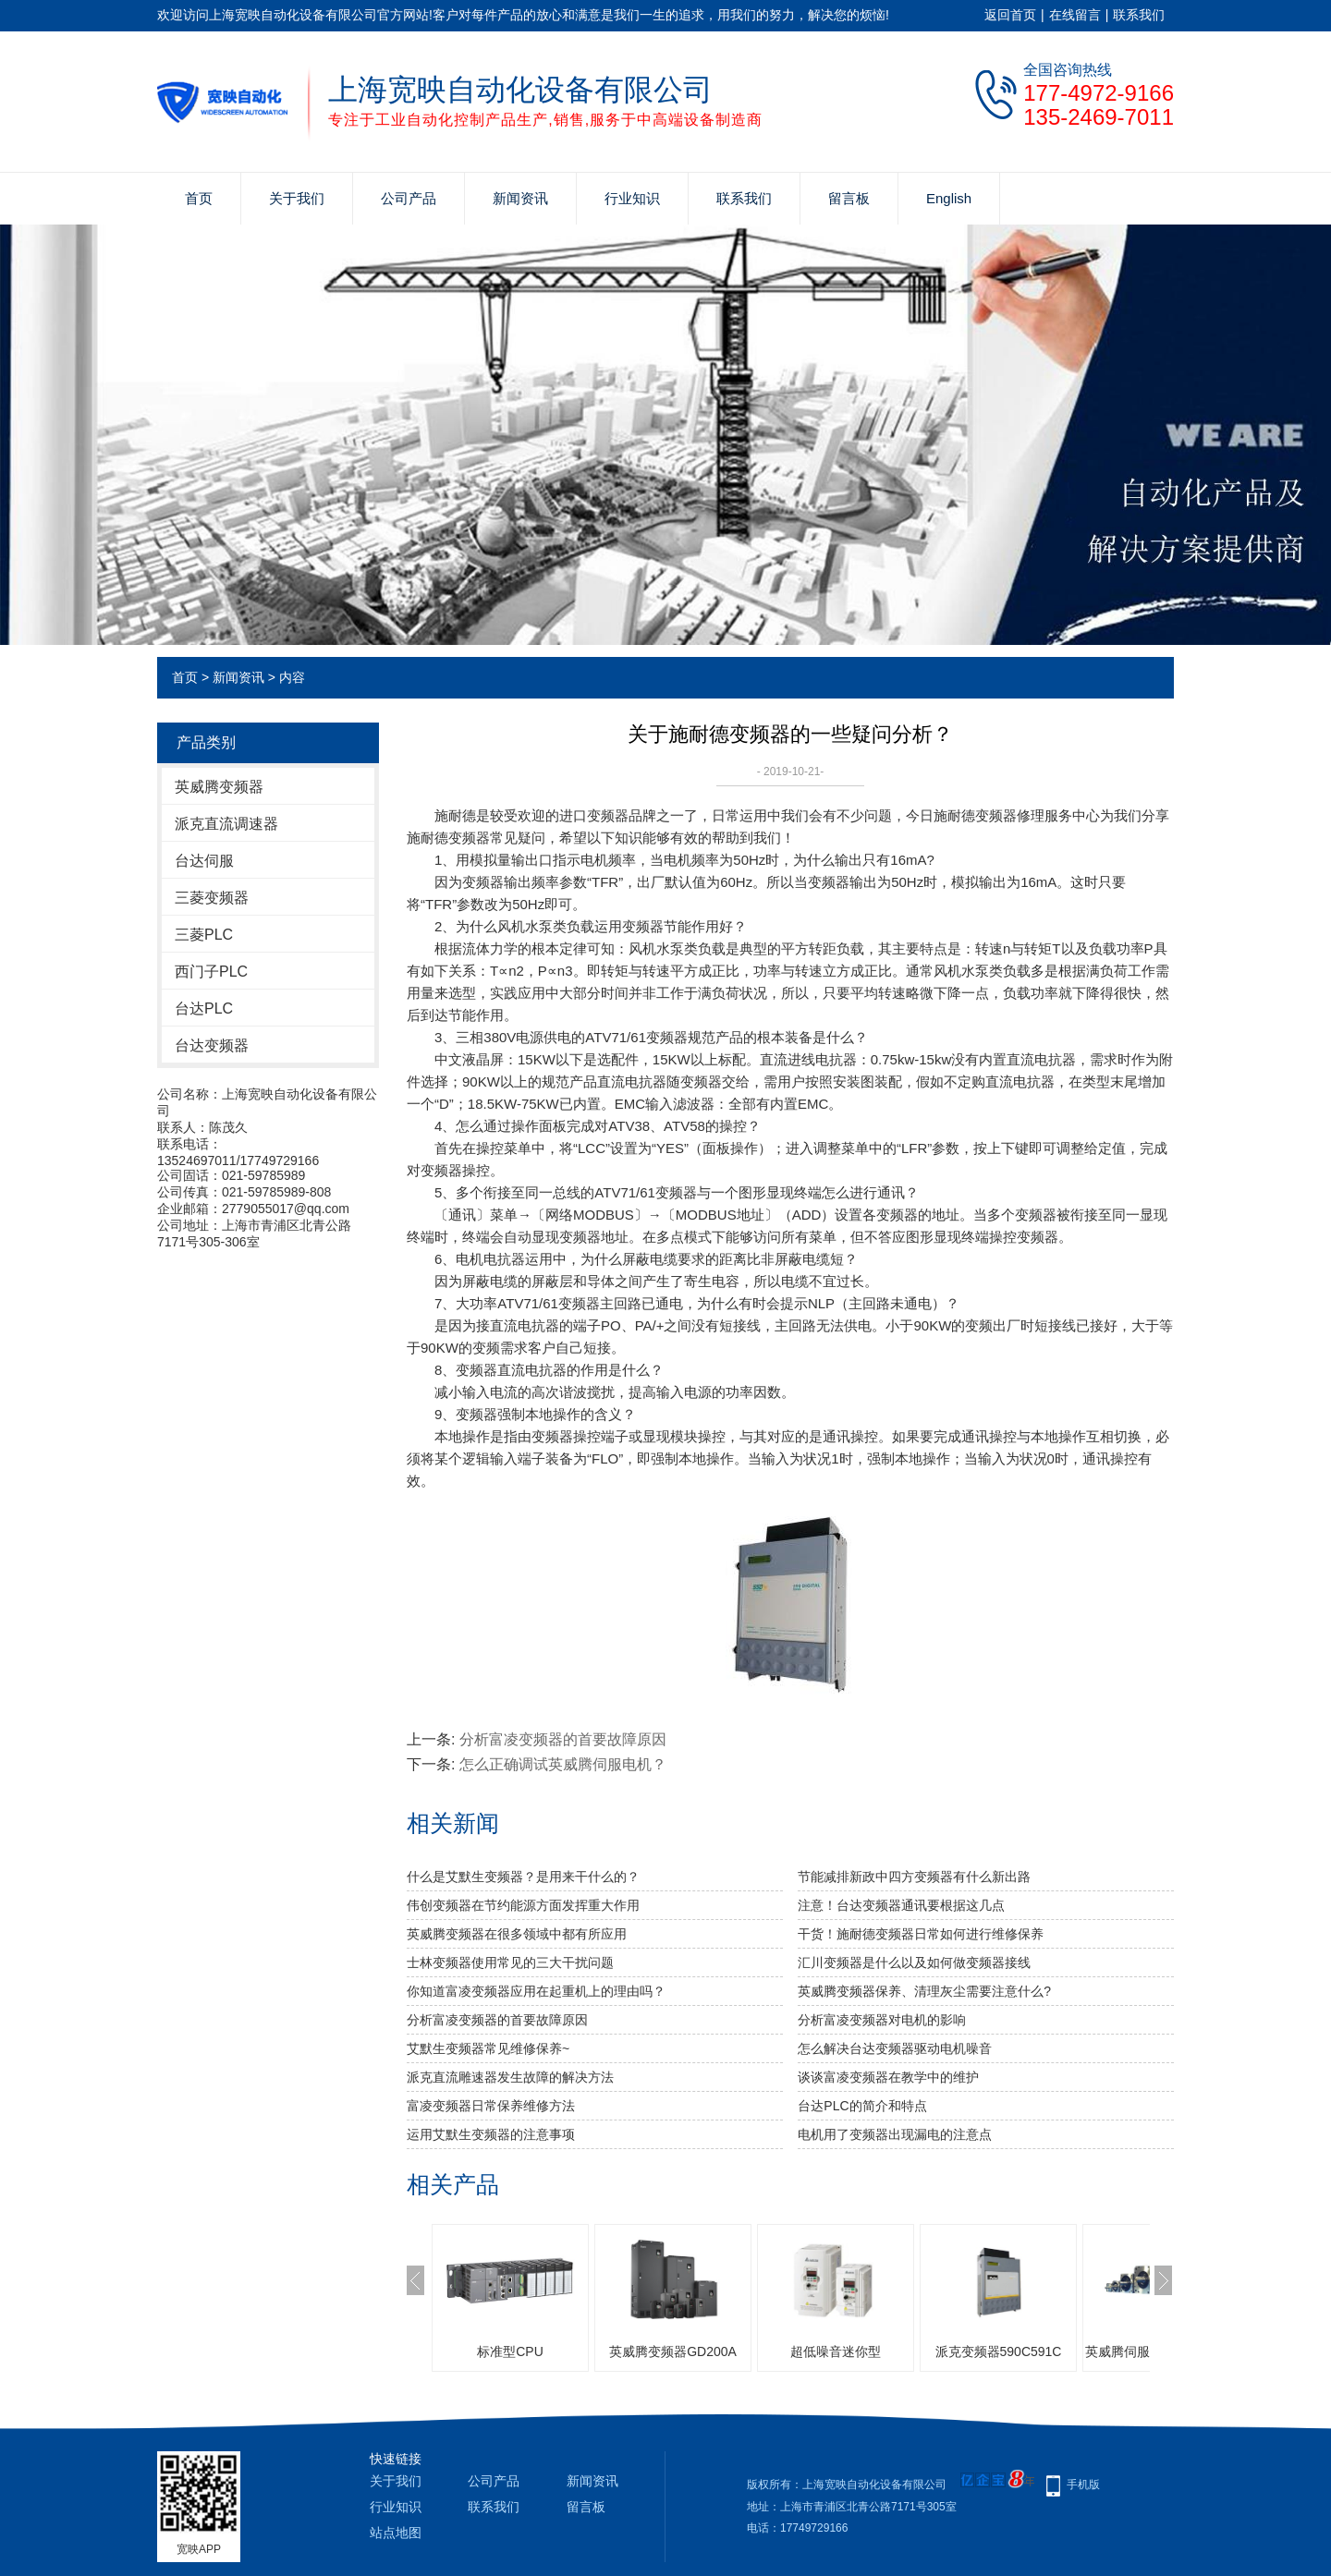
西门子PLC (211, 971)
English (948, 198)
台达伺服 (204, 861)
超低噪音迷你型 (835, 2351)
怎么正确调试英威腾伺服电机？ (562, 1764)
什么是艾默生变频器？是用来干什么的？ (523, 1876)
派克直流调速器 (226, 824)
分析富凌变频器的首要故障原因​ (562, 1739)
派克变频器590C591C (998, 2351)
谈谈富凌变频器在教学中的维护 (888, 2077)
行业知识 (632, 198)
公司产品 (408, 198)
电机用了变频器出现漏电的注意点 (895, 2134)
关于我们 (296, 198)
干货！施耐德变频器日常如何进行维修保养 (921, 1933)
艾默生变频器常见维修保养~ (488, 2048)
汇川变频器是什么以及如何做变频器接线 (914, 1962)
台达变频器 (212, 1045)
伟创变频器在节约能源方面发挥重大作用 (523, 1905)
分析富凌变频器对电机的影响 (882, 2019)
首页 (199, 198)
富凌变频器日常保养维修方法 (491, 2105)
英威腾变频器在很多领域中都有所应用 (517, 1933)
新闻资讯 (520, 198)
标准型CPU (510, 2351)
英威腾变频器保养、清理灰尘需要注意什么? (924, 1991)
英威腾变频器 (219, 787)
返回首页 (1010, 14)
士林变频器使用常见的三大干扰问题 (510, 1962)
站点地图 (395, 2532)
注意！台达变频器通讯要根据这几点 (901, 1905)
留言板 (849, 198)
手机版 (1083, 2484)
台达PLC (204, 1008)
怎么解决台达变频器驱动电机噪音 (895, 2048)
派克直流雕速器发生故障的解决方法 (510, 2077)
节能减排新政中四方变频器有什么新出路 (914, 1876)
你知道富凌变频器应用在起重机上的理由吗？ (536, 1991)
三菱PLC (204, 934)
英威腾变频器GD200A (673, 2351)
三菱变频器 (212, 897)
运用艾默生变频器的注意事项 (491, 2134)
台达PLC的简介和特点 (862, 2105)
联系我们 (1139, 14)
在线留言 (1075, 14)
